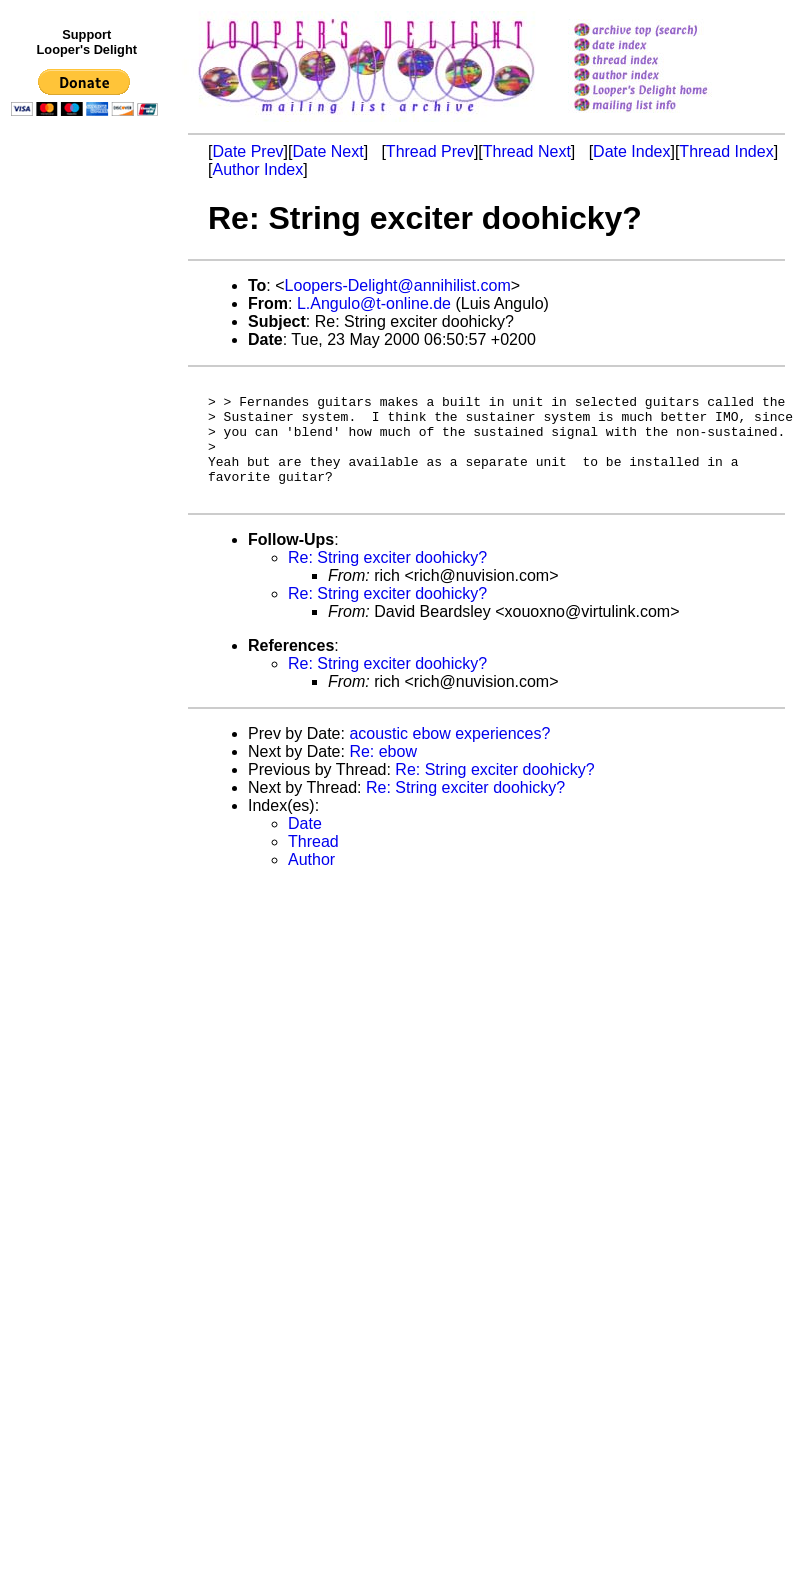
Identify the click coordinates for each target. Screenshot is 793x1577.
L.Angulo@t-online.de (374, 303)
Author (311, 883)
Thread (313, 865)
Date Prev (247, 151)
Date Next (327, 151)
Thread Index (726, 151)
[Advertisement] (88, 537)
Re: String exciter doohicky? (387, 581)
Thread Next (527, 151)
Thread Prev (430, 151)
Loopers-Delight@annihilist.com (398, 285)
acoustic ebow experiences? (449, 757)
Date (305, 847)
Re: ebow (383, 775)
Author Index (257, 169)
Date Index (631, 151)
